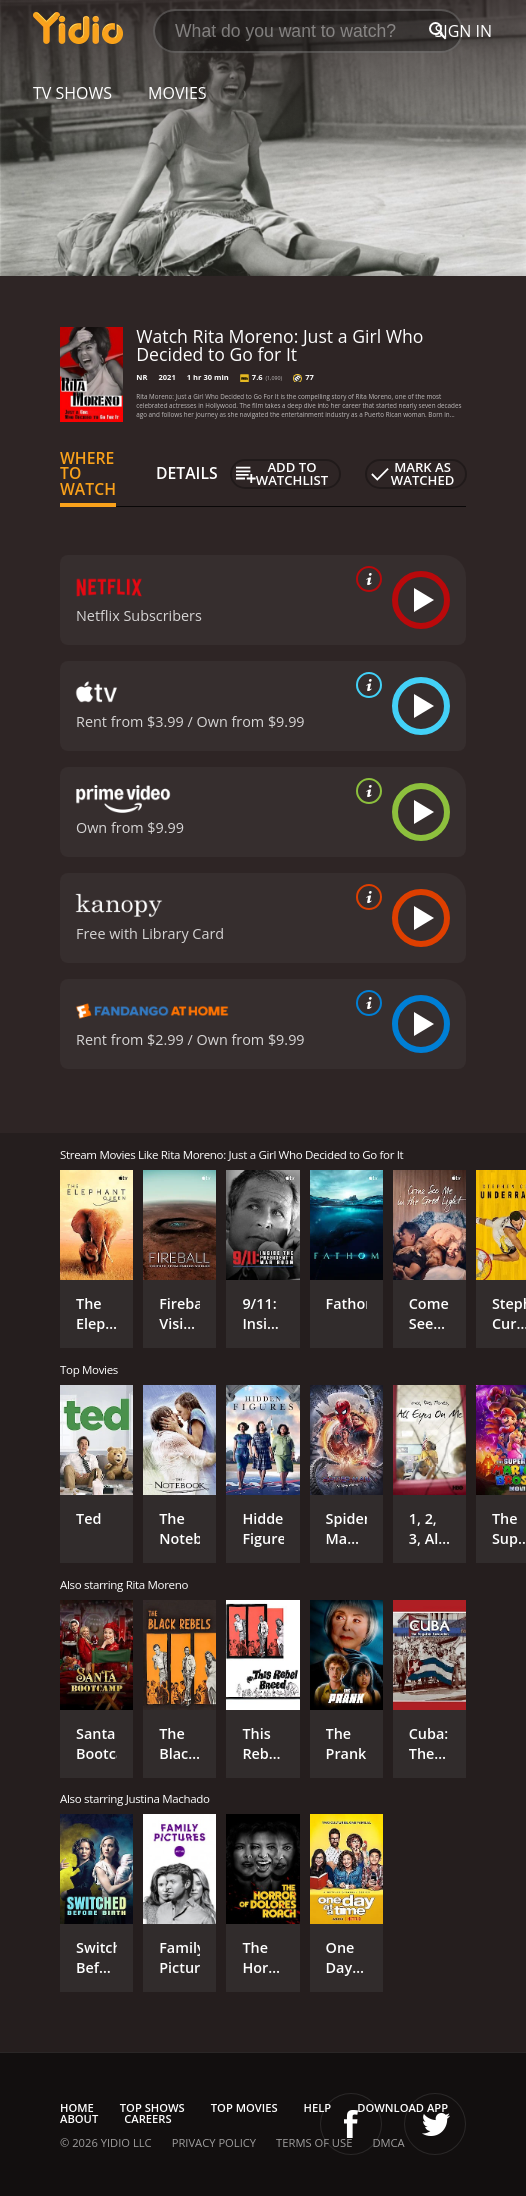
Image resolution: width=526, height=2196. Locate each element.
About (79, 2118)
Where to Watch (88, 474)
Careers (147, 2118)
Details (187, 473)
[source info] (365, 579)
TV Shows (72, 93)
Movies (177, 93)
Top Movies (244, 2107)
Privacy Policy (214, 2142)
